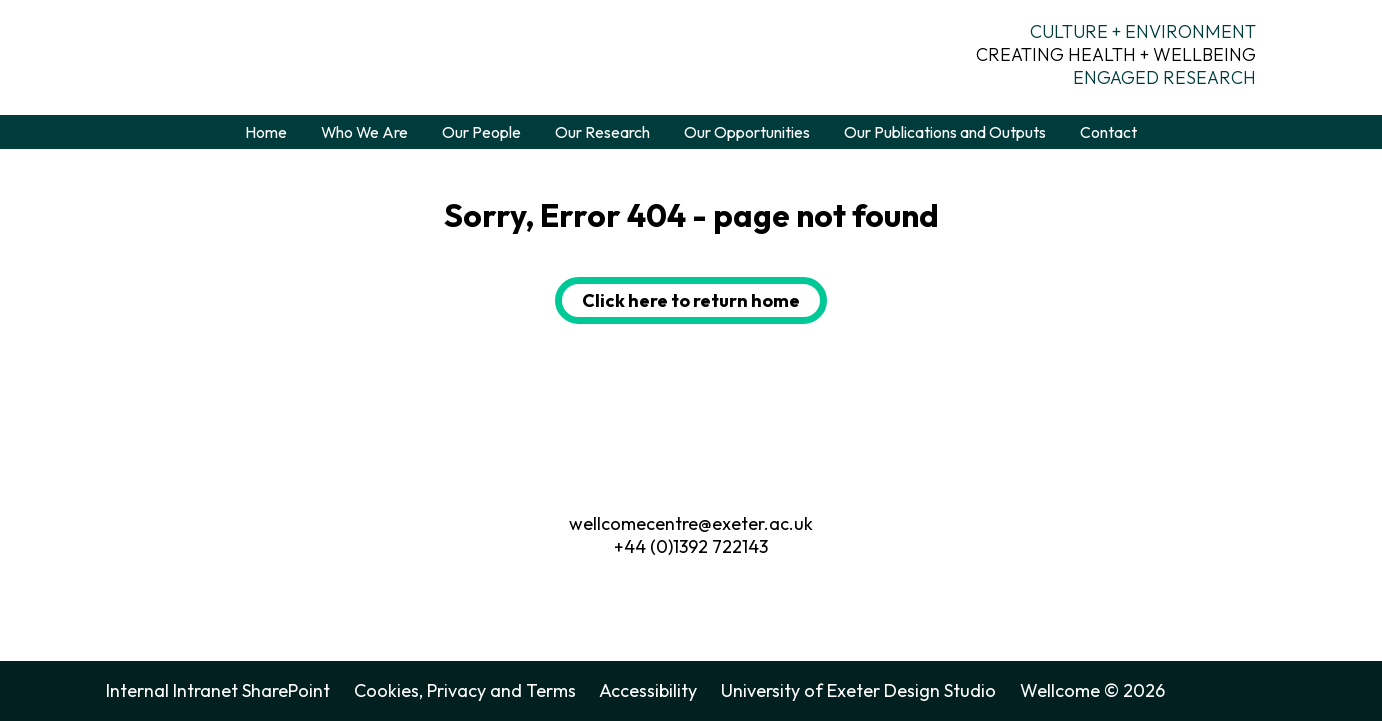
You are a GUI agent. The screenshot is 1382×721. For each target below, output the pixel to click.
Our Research (602, 132)
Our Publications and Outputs (945, 132)
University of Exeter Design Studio (858, 690)
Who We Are (364, 132)
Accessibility (648, 690)
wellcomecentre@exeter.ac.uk (691, 523)
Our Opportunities (747, 132)
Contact (1108, 132)
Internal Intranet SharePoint (218, 690)
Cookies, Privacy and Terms (465, 690)
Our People (481, 132)
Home (266, 132)
